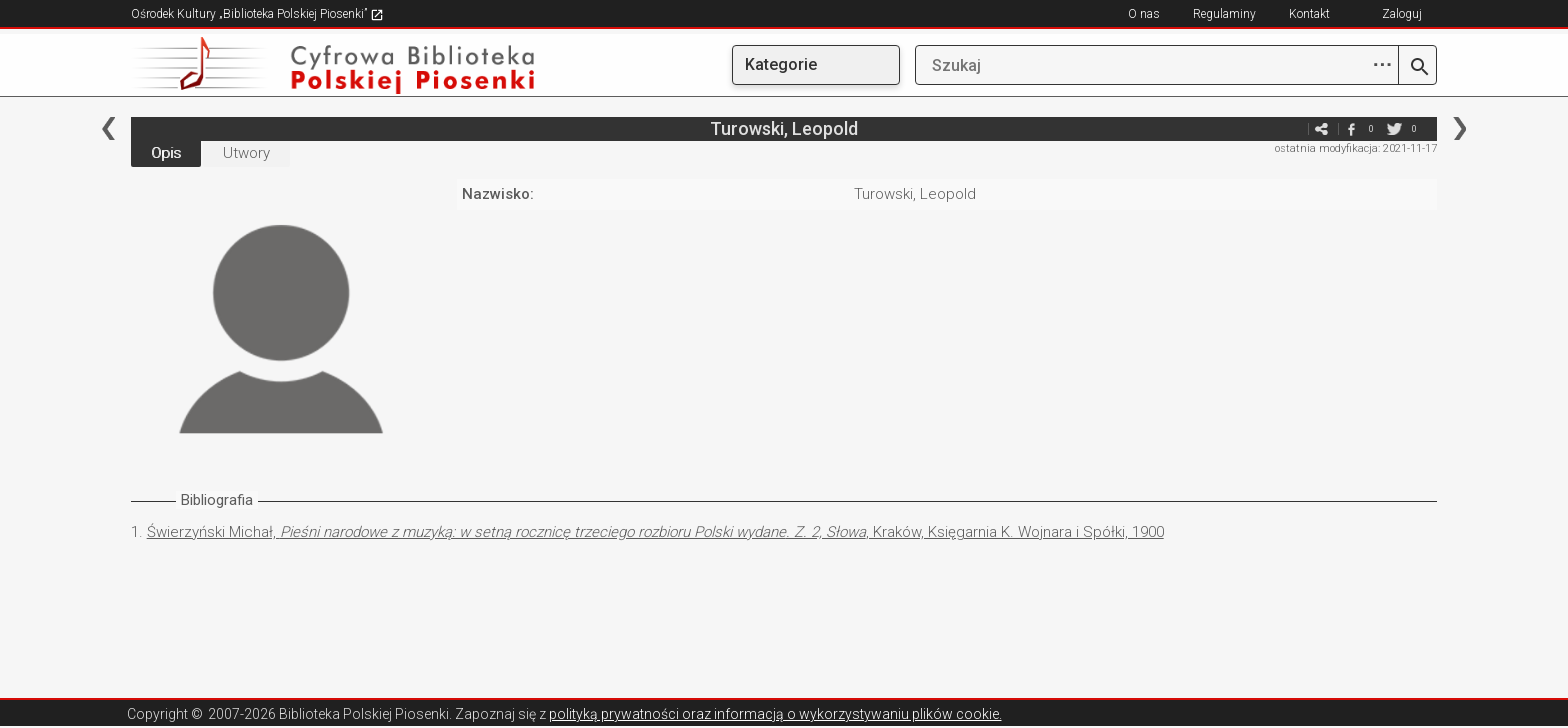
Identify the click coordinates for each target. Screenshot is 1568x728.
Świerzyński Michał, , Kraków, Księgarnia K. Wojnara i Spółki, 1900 (655, 532)
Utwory (246, 153)
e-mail (1291, 128)
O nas (1144, 14)
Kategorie (781, 64)
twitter (1394, 128)
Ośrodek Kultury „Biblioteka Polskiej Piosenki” (257, 14)
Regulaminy (1224, 14)
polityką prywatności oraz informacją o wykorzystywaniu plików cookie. (775, 714)
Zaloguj (1402, 14)
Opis (166, 153)
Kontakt (1309, 14)
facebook (1351, 128)
